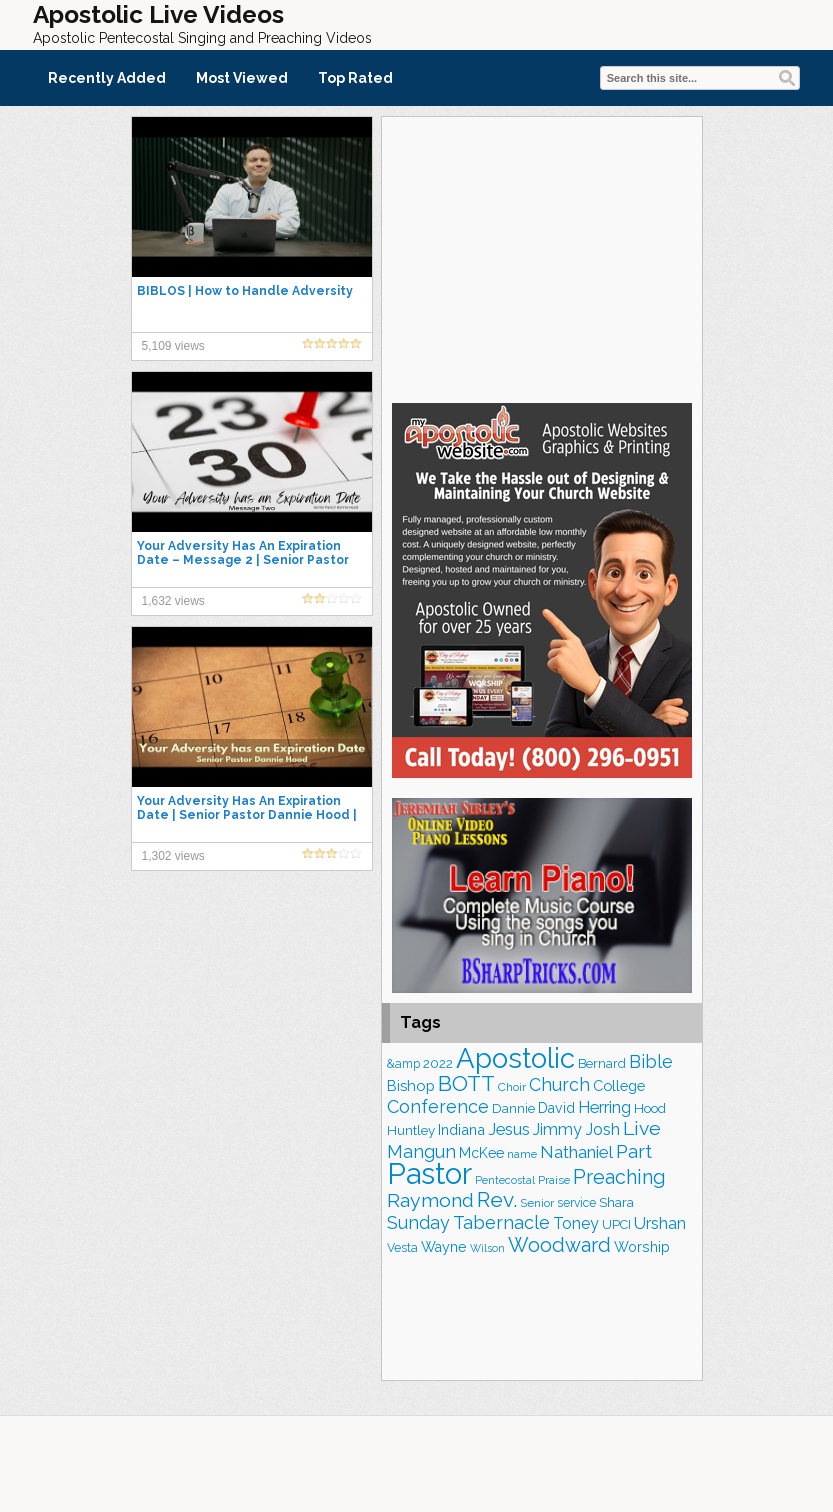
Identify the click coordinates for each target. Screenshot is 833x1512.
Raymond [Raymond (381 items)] (430, 1200)
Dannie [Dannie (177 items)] (513, 1108)
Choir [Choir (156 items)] (512, 1087)
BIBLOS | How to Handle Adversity (245, 291)
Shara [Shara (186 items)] (616, 1202)
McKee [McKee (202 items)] (481, 1153)
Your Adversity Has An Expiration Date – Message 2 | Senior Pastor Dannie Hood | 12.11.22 (243, 560)
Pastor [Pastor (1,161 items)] (429, 1173)
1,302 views (173, 856)
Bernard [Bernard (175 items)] (602, 1063)
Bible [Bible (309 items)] (651, 1061)
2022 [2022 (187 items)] (438, 1063)
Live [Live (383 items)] (642, 1128)
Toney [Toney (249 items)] (576, 1223)
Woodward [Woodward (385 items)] (559, 1245)
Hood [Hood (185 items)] (650, 1108)
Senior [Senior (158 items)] (537, 1203)
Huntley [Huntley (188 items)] (411, 1130)
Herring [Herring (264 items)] (604, 1107)
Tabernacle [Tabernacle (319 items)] (501, 1222)
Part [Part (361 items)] (634, 1151)
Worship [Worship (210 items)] (642, 1247)
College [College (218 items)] (619, 1085)
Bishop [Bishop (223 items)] (411, 1085)
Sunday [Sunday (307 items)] (418, 1222)
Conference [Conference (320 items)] (438, 1106)
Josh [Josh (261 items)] (602, 1129)
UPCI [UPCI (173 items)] (616, 1224)
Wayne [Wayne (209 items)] (444, 1247)
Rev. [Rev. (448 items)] (497, 1199)
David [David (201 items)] (556, 1108)
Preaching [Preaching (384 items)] (619, 1177)
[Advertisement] (542, 257)
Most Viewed (242, 78)
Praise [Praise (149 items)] (554, 1180)
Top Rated (355, 78)
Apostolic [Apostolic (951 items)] (515, 1058)
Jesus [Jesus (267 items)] (509, 1129)
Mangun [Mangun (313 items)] (421, 1151)
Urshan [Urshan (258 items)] (660, 1223)
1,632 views (173, 601)
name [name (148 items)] (522, 1154)
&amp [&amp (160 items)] (403, 1064)
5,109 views (173, 346)
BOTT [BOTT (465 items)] (466, 1083)
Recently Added (107, 78)
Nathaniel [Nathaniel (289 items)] (576, 1152)
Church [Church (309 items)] (559, 1084)
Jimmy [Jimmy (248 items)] (557, 1129)
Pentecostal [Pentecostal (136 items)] (505, 1180)
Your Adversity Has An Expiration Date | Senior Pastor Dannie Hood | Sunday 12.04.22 (247, 815)
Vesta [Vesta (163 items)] (402, 1248)
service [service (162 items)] (576, 1203)
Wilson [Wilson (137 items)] (487, 1248)
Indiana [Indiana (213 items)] (461, 1129)
